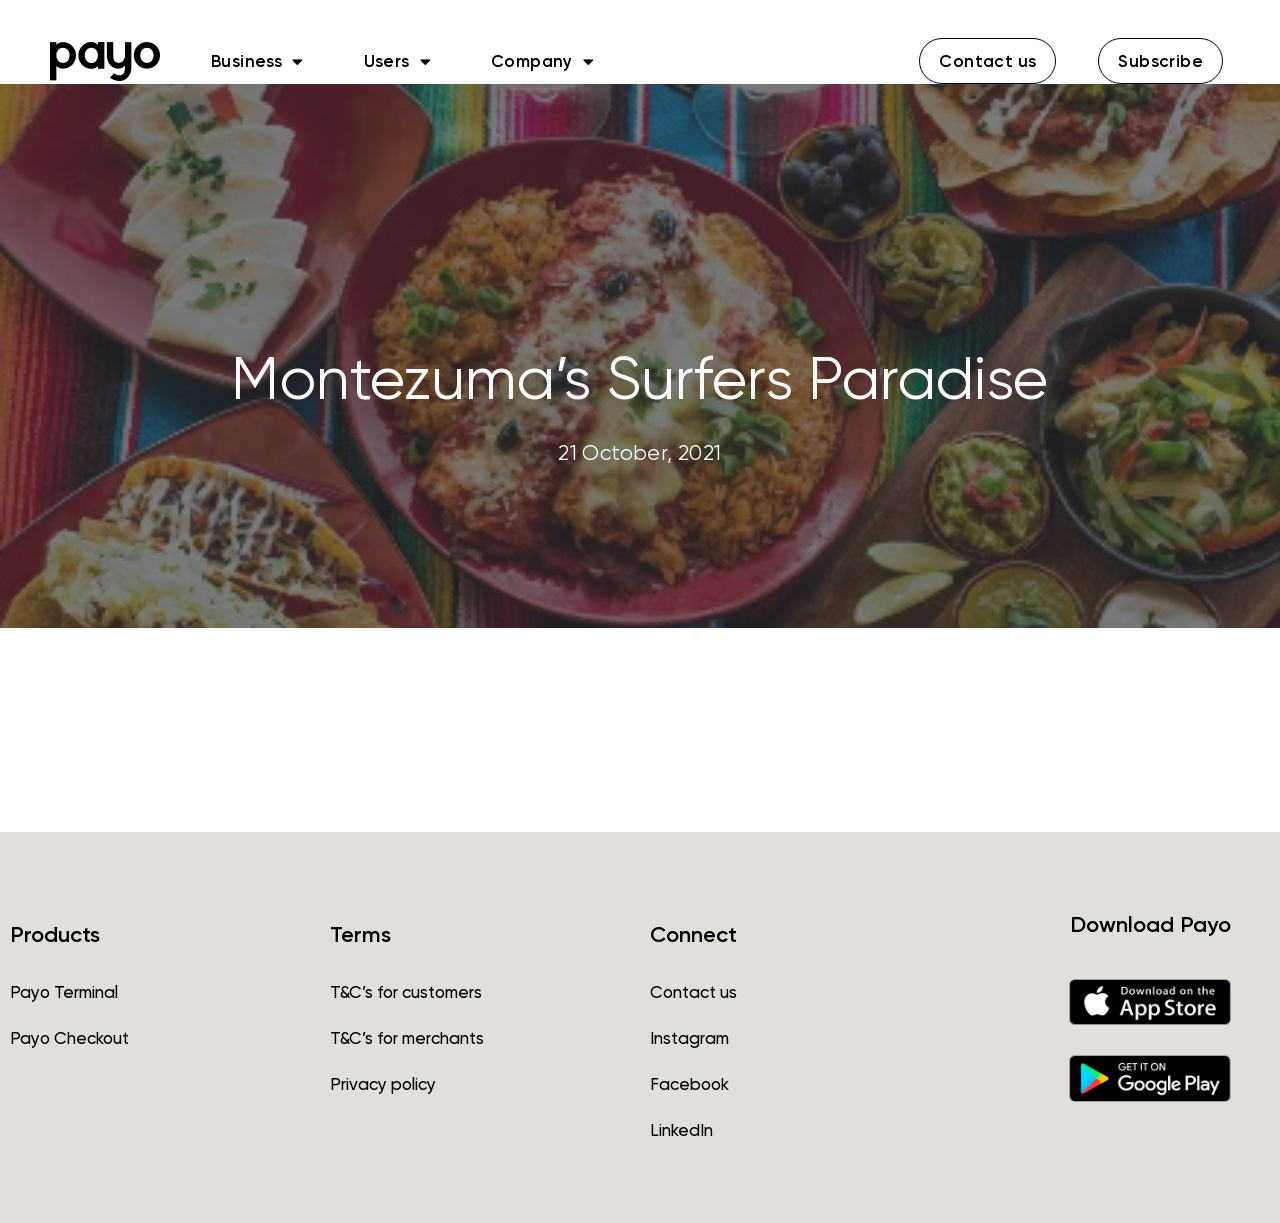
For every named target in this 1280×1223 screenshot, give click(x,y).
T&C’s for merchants (407, 1038)
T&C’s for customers (406, 992)
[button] (987, 61)
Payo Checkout (69, 1038)
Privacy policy (383, 1084)
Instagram (689, 1038)
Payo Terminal (64, 992)
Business (257, 61)
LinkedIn (681, 1130)
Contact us (693, 992)
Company (542, 61)
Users (397, 61)
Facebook (689, 1084)
